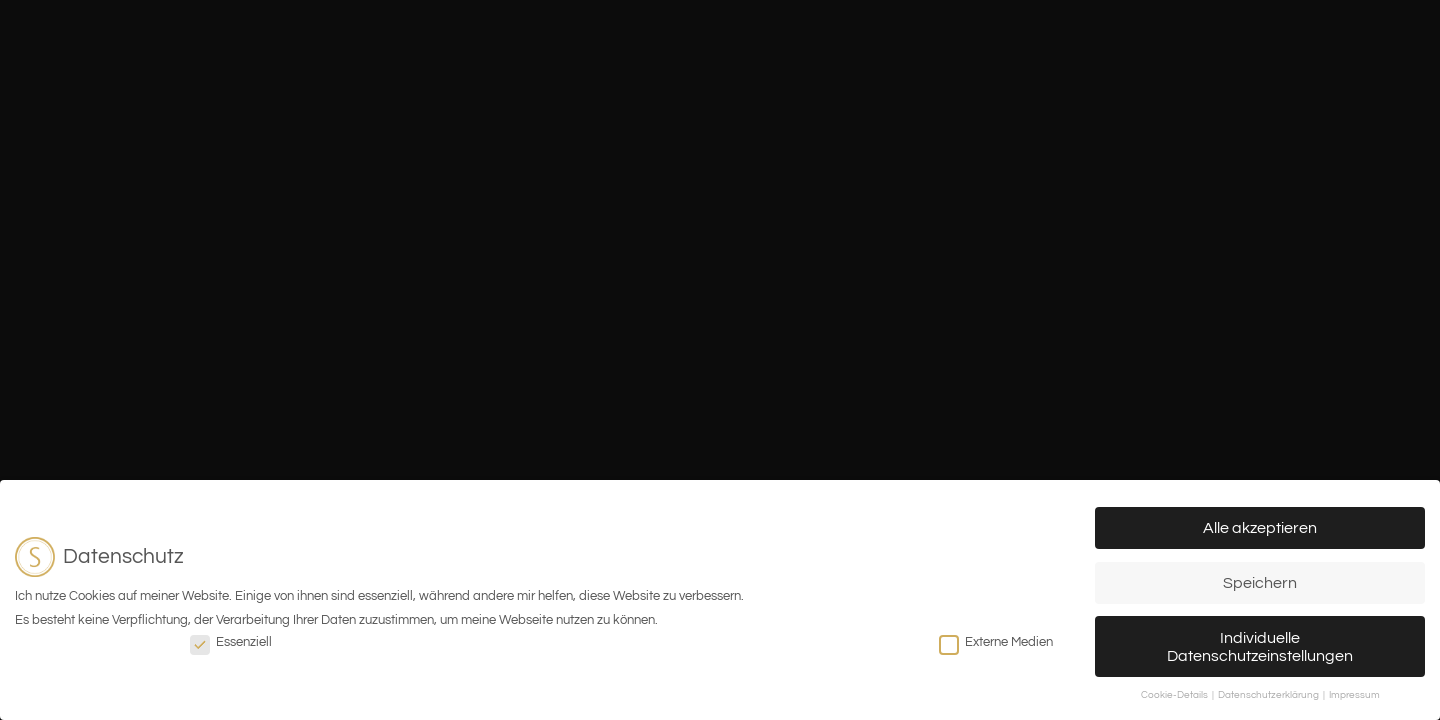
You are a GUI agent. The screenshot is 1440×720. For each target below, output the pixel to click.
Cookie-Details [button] (1175, 695)
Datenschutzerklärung (1269, 695)
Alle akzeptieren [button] (1260, 528)
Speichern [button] (1260, 583)
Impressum (1354, 695)
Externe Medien (996, 642)
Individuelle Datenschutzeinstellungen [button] (1260, 647)
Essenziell (231, 642)
